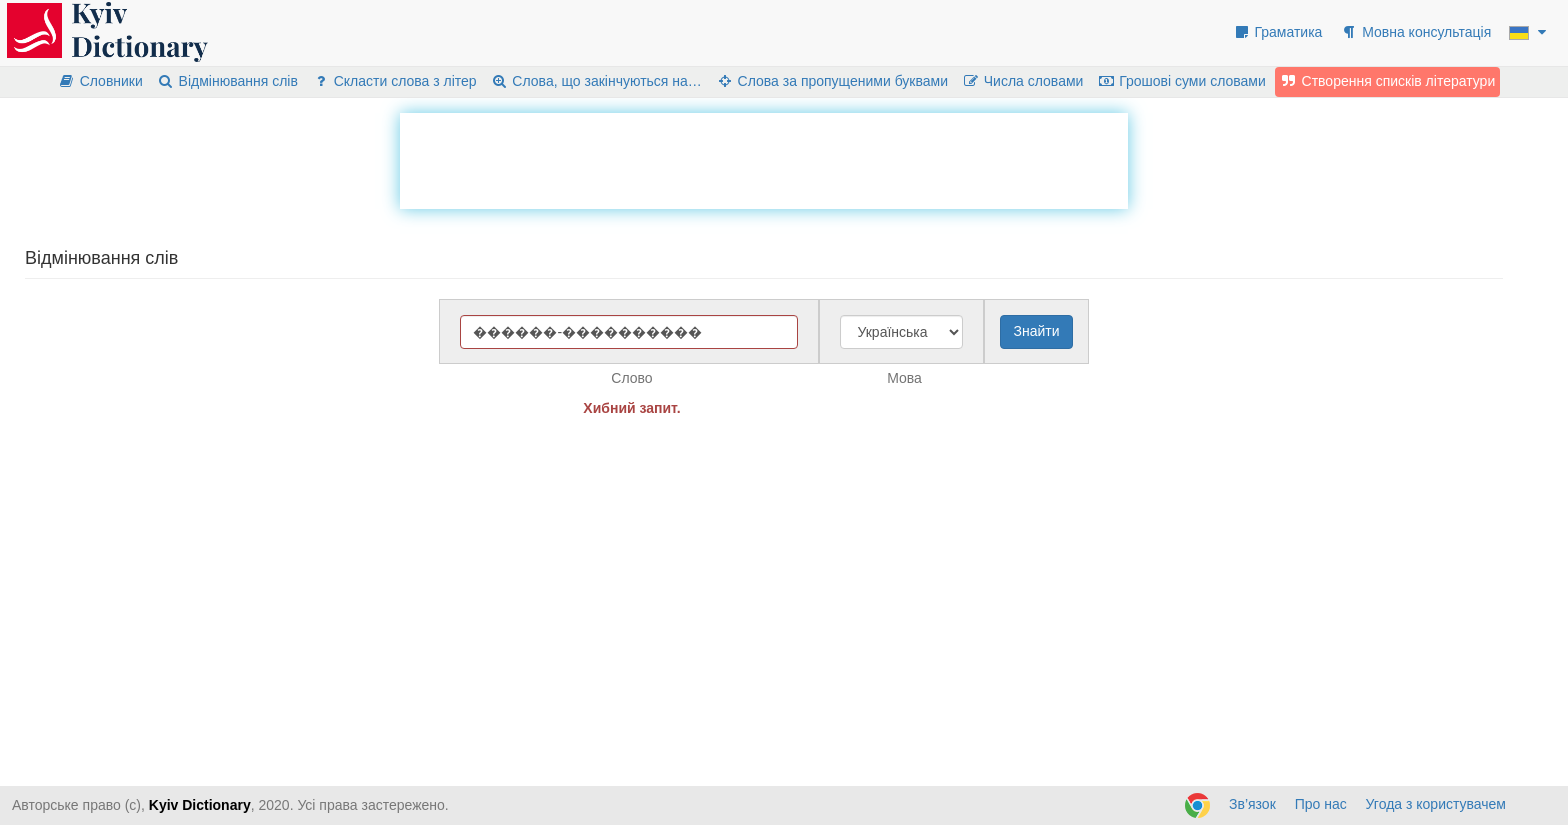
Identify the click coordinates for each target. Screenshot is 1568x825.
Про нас (1321, 804)
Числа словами (1023, 81)
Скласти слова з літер (394, 81)
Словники (100, 81)
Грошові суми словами (1181, 81)
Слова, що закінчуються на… (596, 81)
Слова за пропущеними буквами (832, 81)
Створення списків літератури (1388, 81)
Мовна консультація (1415, 32)
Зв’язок (1252, 804)
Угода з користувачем (1436, 804)
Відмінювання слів (227, 81)
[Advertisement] (764, 158)
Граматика (1278, 32)
